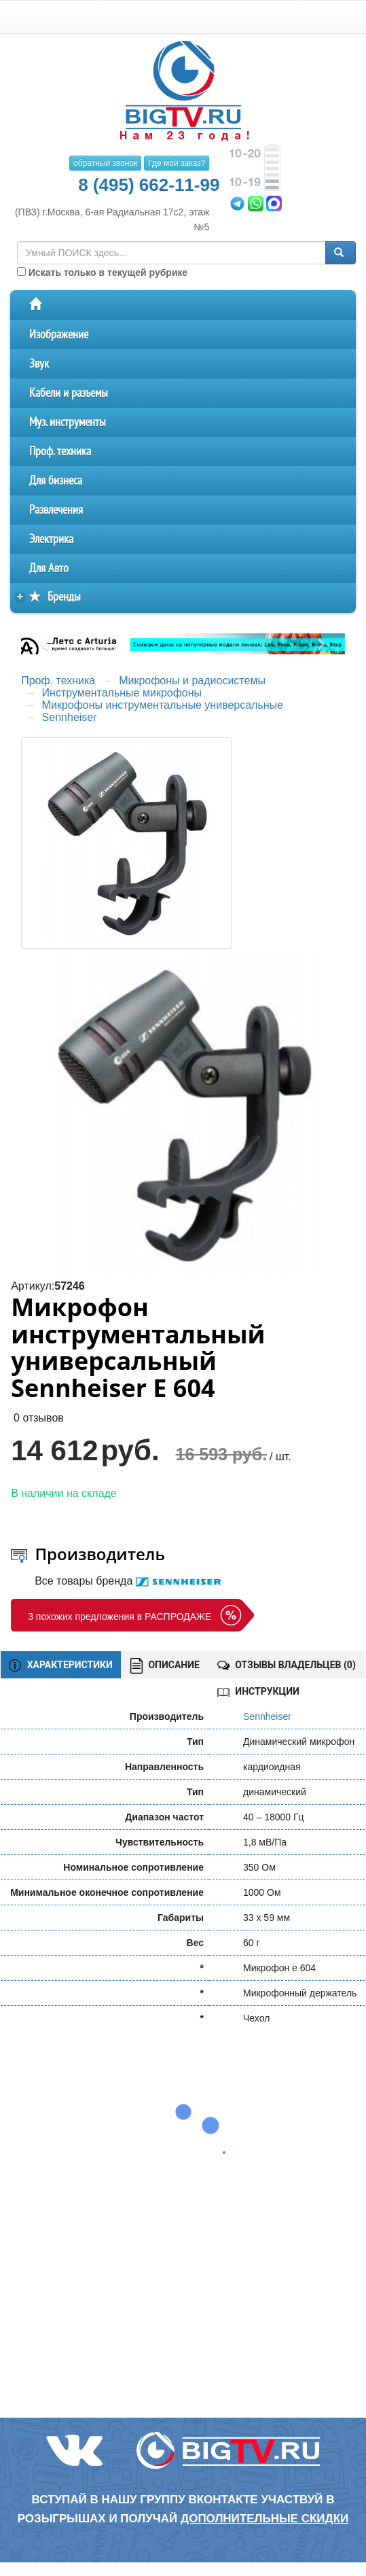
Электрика (51, 539)
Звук (39, 364)
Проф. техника (60, 451)
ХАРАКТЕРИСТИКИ (61, 1665)
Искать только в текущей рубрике (102, 272)
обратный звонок (105, 163)
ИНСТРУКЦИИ (258, 1691)
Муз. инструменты (67, 422)
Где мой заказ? (176, 163)
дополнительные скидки (264, 2518)
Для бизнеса (55, 481)
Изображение (58, 335)
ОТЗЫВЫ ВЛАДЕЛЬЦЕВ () (286, 1664)
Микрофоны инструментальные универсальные (162, 705)
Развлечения (56, 510)
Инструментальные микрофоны (122, 693)
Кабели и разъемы (68, 393)
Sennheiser (69, 717)
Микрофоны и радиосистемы (192, 680)
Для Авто (49, 568)
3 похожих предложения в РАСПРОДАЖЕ (119, 1616)
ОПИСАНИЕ (165, 1666)
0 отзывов (39, 1418)
